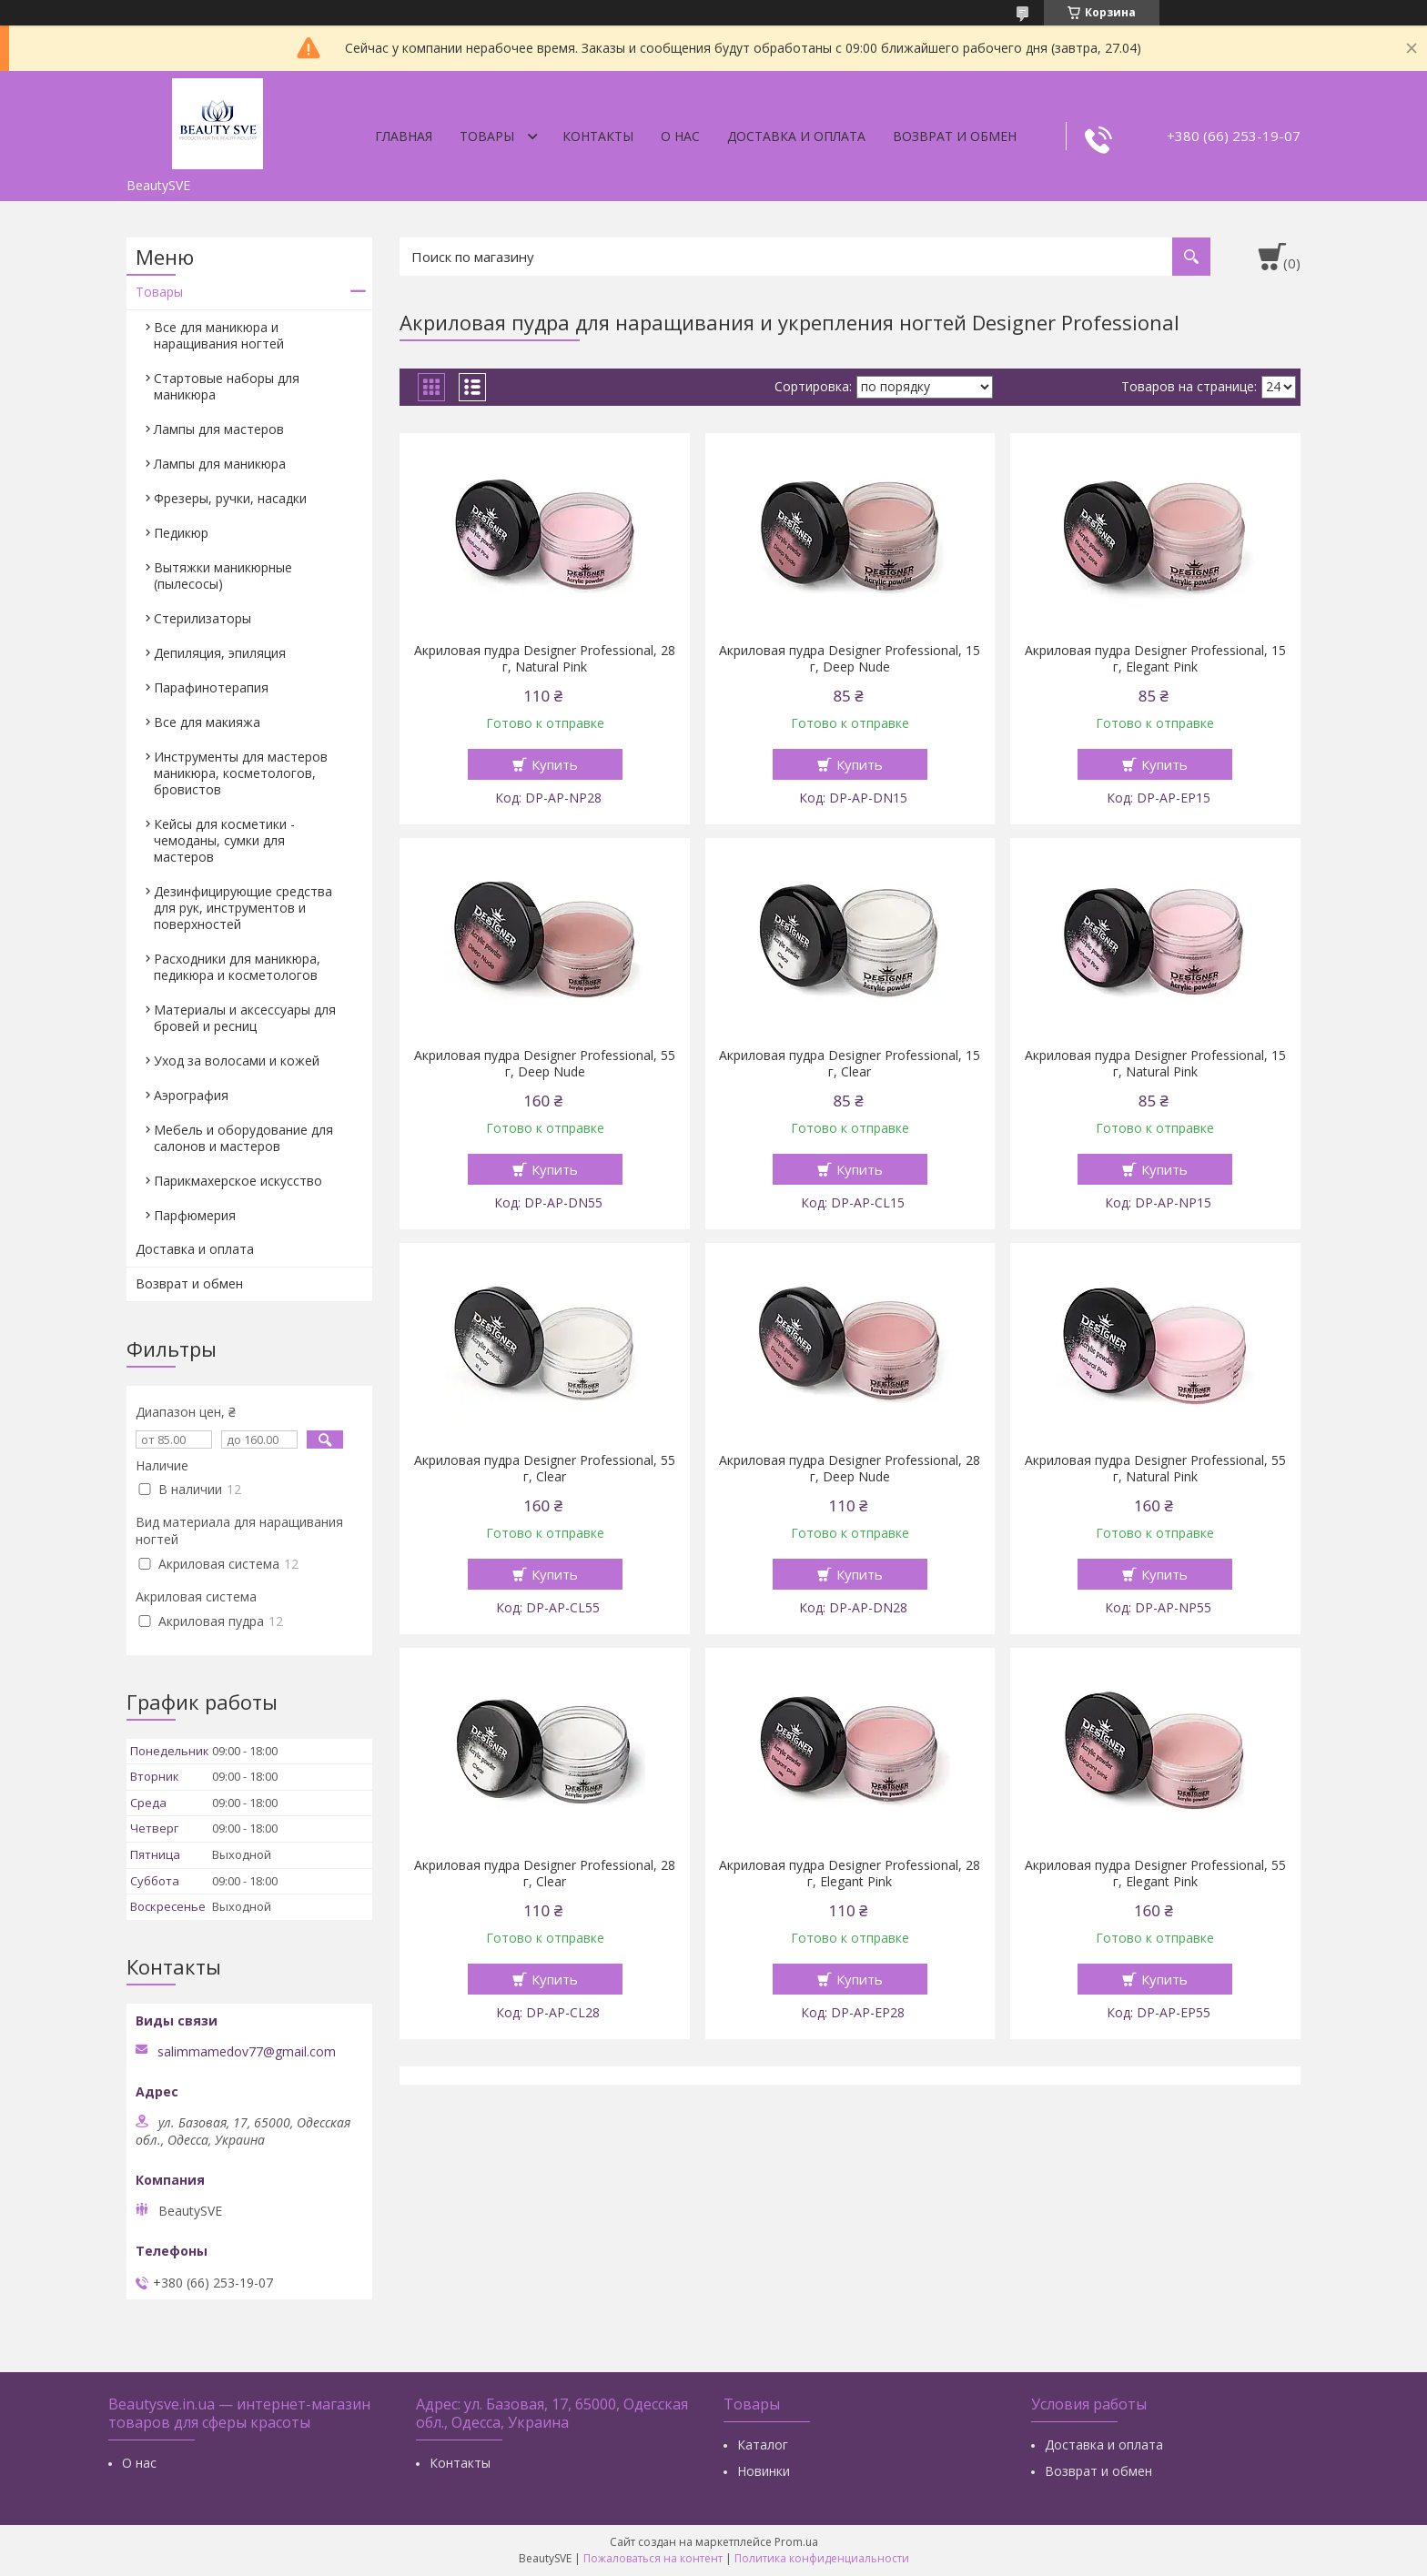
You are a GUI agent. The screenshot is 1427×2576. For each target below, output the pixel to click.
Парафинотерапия (211, 687)
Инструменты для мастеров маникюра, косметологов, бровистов (241, 773)
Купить (554, 764)
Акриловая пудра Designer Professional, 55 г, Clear (544, 1468)
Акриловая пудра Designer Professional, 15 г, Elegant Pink (1155, 658)
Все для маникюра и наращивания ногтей (219, 335)
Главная (403, 136)
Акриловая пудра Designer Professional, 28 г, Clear (544, 1873)
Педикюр (181, 532)
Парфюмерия (195, 1215)
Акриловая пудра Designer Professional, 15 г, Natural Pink (1155, 1063)
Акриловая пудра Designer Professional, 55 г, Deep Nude (544, 1063)
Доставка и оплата (796, 136)
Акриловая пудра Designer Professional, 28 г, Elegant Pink (849, 1873)
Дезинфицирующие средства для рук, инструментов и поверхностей (243, 908)
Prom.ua (796, 2542)
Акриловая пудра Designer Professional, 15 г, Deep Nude (849, 658)
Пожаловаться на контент (653, 2558)
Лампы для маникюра (220, 463)
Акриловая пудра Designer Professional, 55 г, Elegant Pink (1155, 1873)
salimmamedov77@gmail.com (246, 2052)
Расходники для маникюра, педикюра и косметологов (237, 967)
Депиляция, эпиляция (220, 653)
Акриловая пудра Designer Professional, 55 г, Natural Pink (1155, 1468)
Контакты (597, 136)
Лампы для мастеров (219, 429)
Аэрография (191, 1095)
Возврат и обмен (955, 136)
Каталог (762, 2444)
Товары (487, 136)
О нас (680, 136)
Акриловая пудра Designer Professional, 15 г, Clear (849, 1063)
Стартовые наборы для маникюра (226, 386)
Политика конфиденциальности (821, 2558)
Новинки (763, 2471)
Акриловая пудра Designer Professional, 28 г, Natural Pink (544, 658)
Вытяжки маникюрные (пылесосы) (223, 575)
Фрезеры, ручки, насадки (230, 498)
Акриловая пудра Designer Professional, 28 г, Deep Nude (849, 1468)
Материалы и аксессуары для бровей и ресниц (245, 1018)
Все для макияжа (207, 722)
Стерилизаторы (202, 618)
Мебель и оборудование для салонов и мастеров (243, 1138)
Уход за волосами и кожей (236, 1060)
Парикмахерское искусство (238, 1180)
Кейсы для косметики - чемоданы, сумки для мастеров (224, 840)
